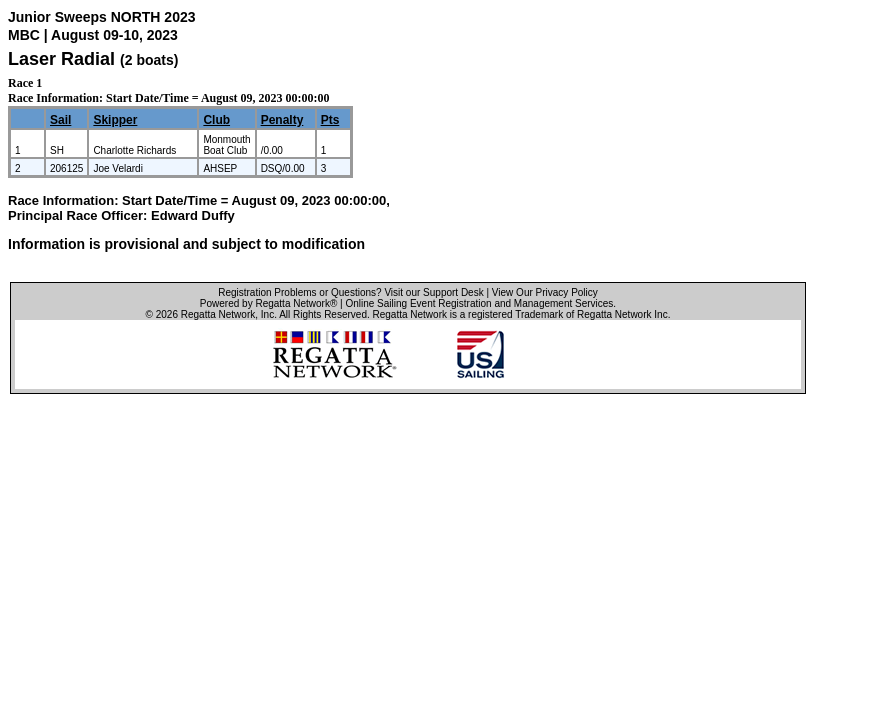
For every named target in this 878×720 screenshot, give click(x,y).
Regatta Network (218, 314)
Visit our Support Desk (433, 292)
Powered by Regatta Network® (268, 303)
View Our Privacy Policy (545, 292)
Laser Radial (61, 59)
